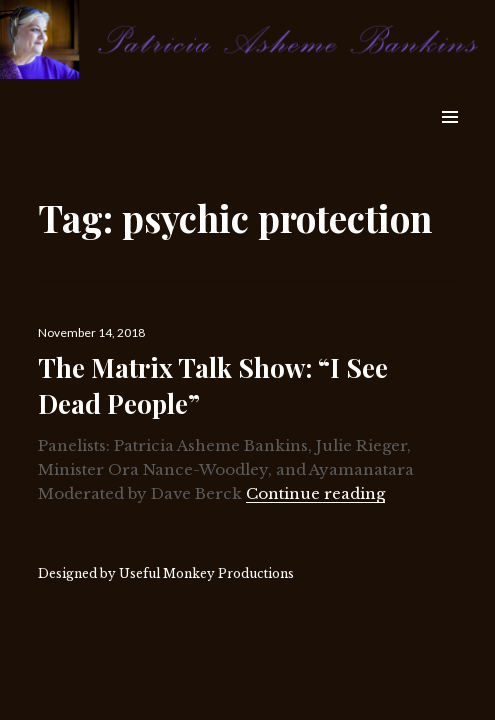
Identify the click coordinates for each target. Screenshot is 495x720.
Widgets (449, 139)
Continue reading (315, 493)
